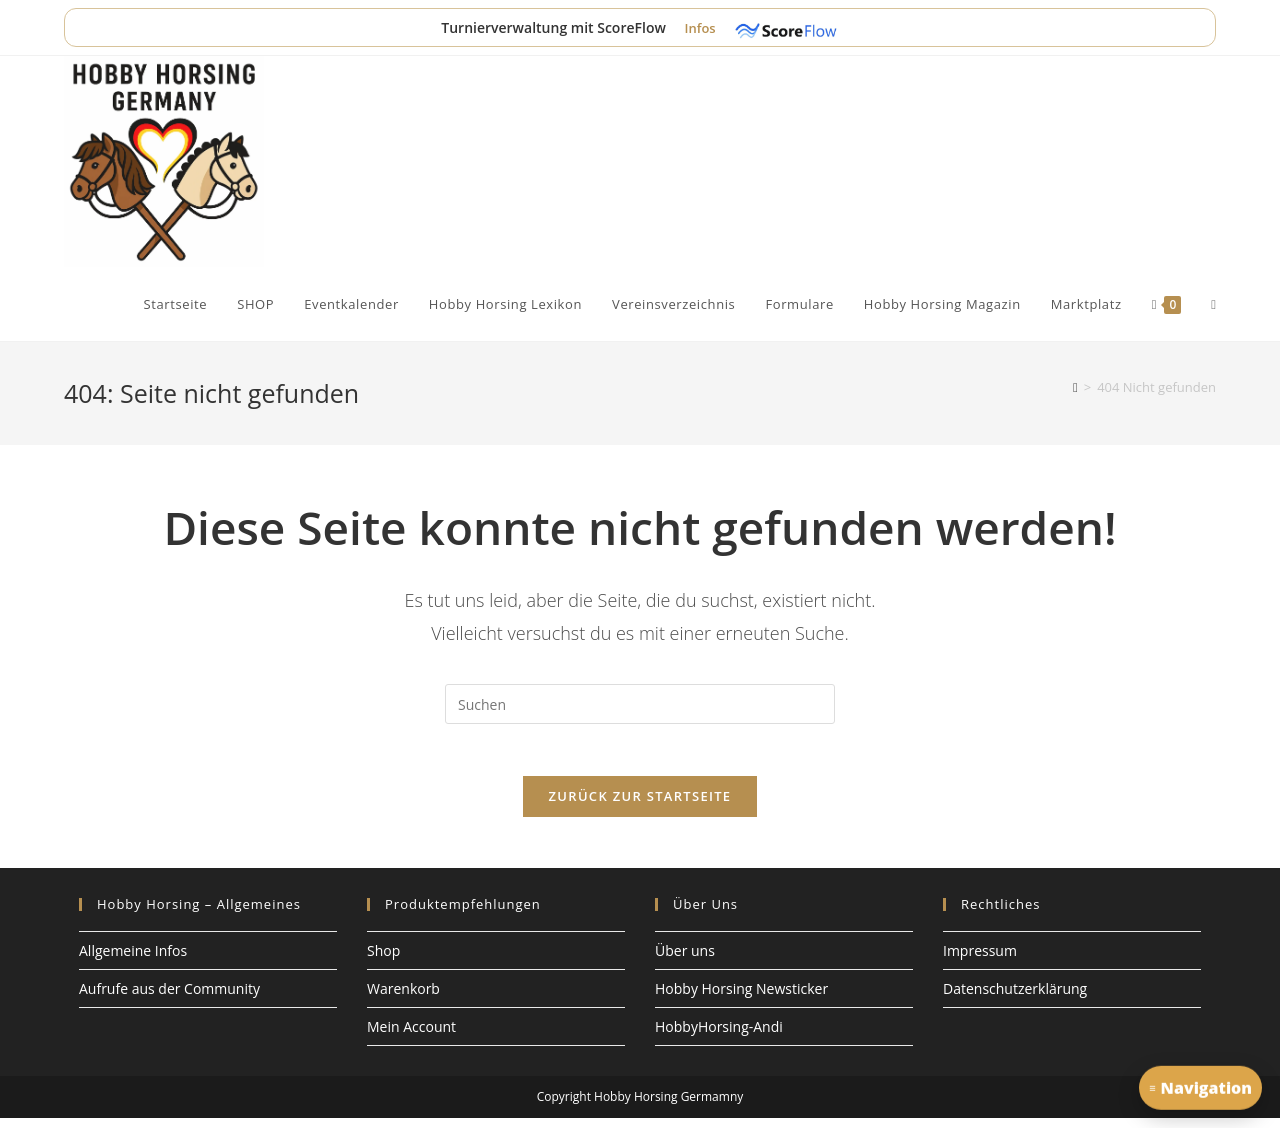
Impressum (980, 959)
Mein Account (411, 1036)
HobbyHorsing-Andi (719, 1036)
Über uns (685, 959)
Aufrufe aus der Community (169, 997)
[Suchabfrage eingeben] (640, 704)
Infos (701, 28)
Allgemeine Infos (133, 959)
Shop (383, 959)
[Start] (1075, 387)
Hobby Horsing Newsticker (741, 997)
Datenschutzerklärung (1015, 997)
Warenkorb (403, 997)
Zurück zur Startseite (640, 805)
